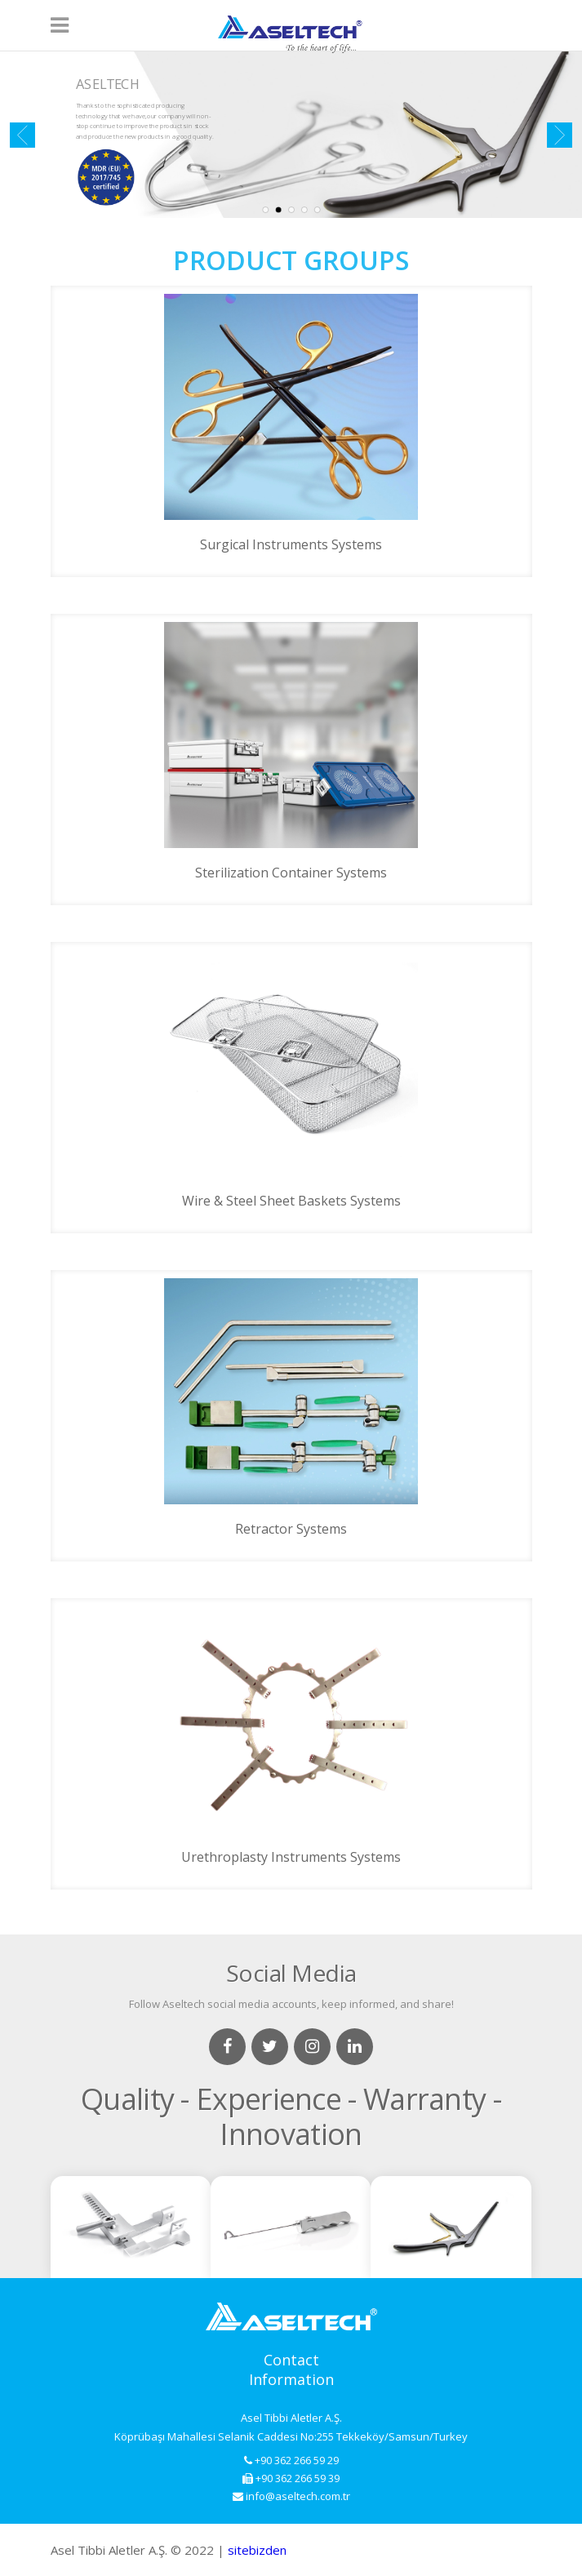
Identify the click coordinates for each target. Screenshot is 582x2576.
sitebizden (257, 2550)
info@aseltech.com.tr (291, 2496)
